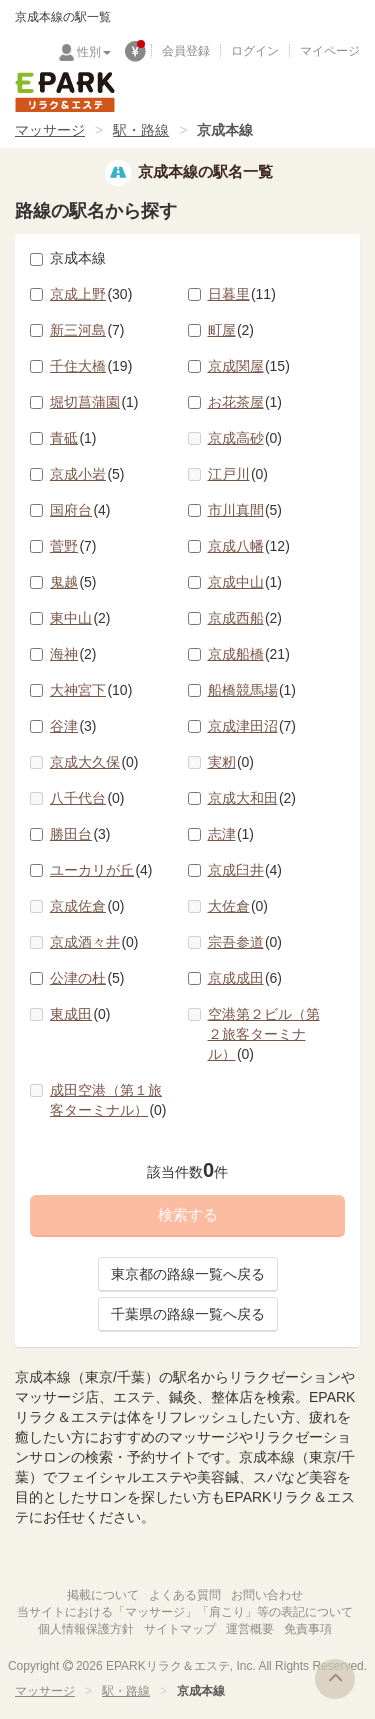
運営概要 (250, 1629)
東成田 (80, 1014)
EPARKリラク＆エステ (65, 92)
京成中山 (245, 582)
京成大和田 (252, 798)
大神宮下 (91, 690)
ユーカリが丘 (101, 870)
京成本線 (68, 258)
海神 (73, 654)
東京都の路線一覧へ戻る (188, 1274)
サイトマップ (180, 1629)
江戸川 (238, 474)
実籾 (231, 762)
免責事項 (308, 1629)
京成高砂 (245, 438)
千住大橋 (91, 366)
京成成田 (245, 978)
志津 (231, 834)
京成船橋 (249, 654)
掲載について (103, 1595)
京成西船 (245, 618)
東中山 (80, 618)
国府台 (80, 510)
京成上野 (91, 294)
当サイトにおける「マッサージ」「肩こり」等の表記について (185, 1612)
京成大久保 (94, 762)
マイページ (330, 51)
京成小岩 (87, 474)
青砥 (73, 438)
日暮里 (242, 294)
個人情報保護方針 (86, 1629)
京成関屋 (249, 366)
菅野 (73, 546)
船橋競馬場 (252, 690)
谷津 (73, 726)
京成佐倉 (87, 906)
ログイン (255, 51)
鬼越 (73, 582)
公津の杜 (87, 978)
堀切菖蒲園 (94, 402)
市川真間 (245, 510)
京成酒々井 (94, 942)
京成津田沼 (252, 726)
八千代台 (87, 798)
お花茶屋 (245, 402)
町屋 (231, 330)
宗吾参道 (245, 942)
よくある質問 (185, 1595)
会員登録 (186, 51)
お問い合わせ (267, 1595)
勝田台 (80, 834)
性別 (94, 52)
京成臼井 (245, 870)
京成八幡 (249, 546)
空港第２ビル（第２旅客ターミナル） (264, 1034)
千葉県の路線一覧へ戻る (188, 1314)
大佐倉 (238, 906)
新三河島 (87, 330)
